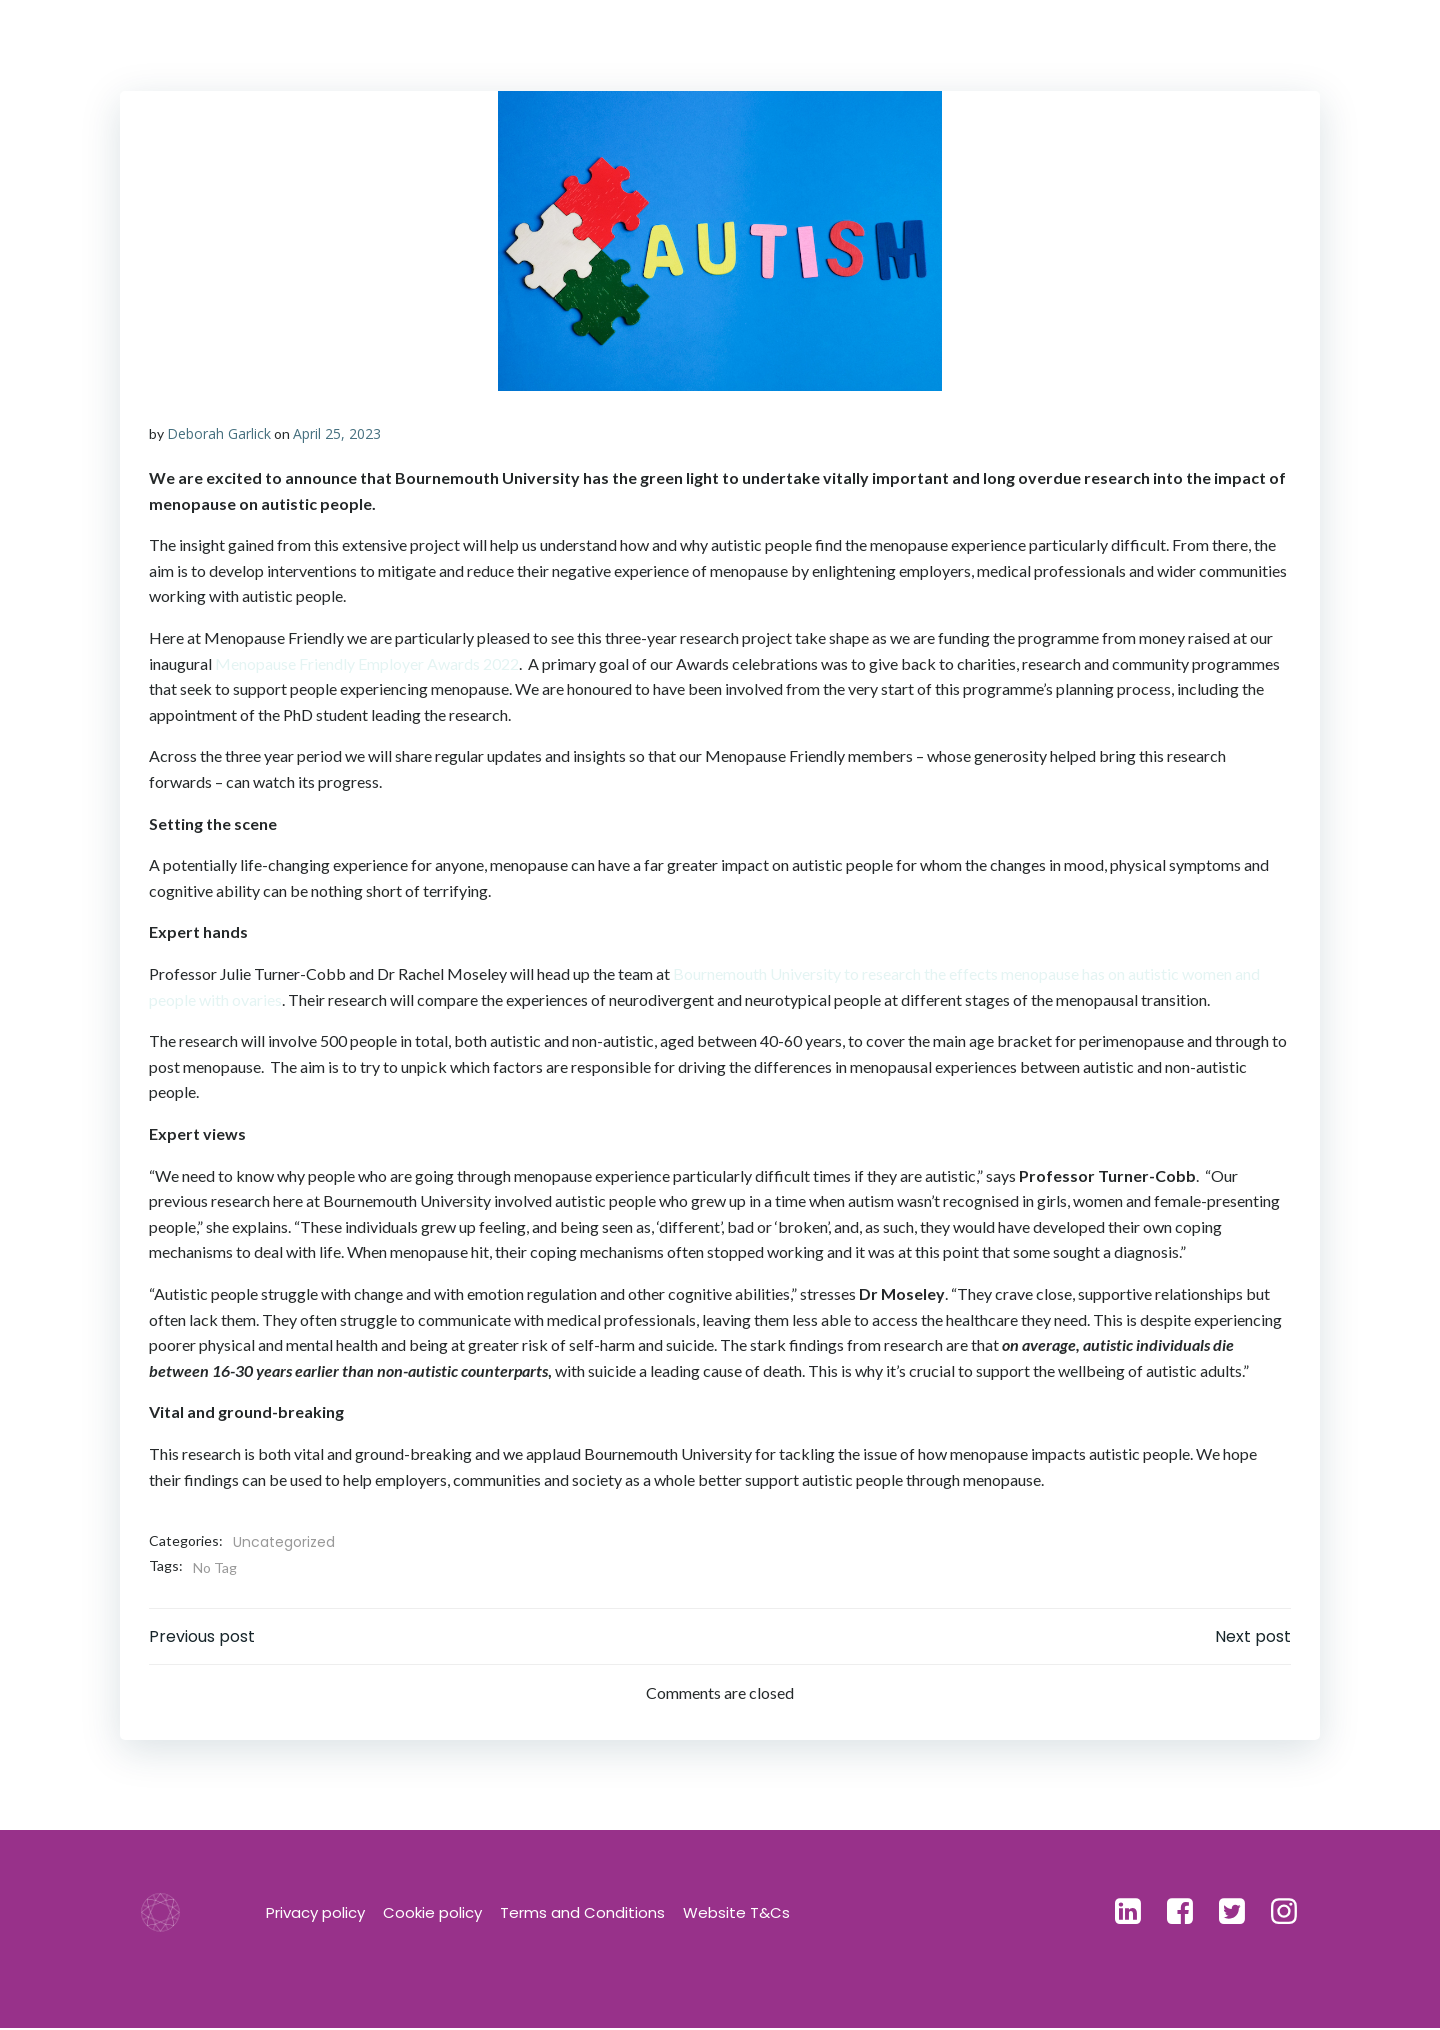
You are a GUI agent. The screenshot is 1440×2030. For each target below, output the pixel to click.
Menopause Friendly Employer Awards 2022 (367, 663)
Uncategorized (284, 1543)
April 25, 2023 (337, 433)
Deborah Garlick (219, 433)
